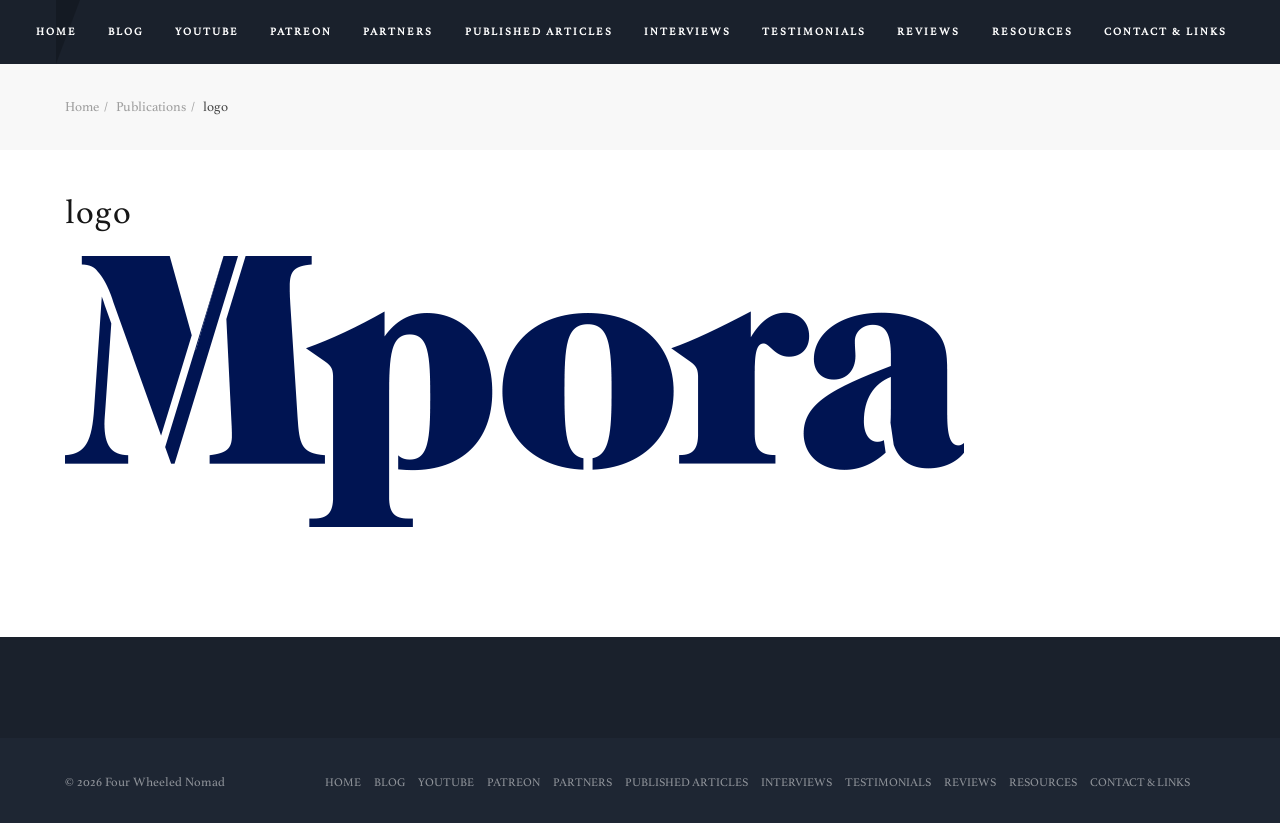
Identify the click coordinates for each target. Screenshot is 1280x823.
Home (56, 32)
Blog (126, 32)
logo (98, 212)
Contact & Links (1165, 32)
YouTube (207, 32)
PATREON (301, 32)
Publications (151, 106)
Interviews (687, 32)
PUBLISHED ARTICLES (539, 32)
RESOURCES (1032, 32)
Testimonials (814, 32)
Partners (398, 32)
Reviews (928, 32)
